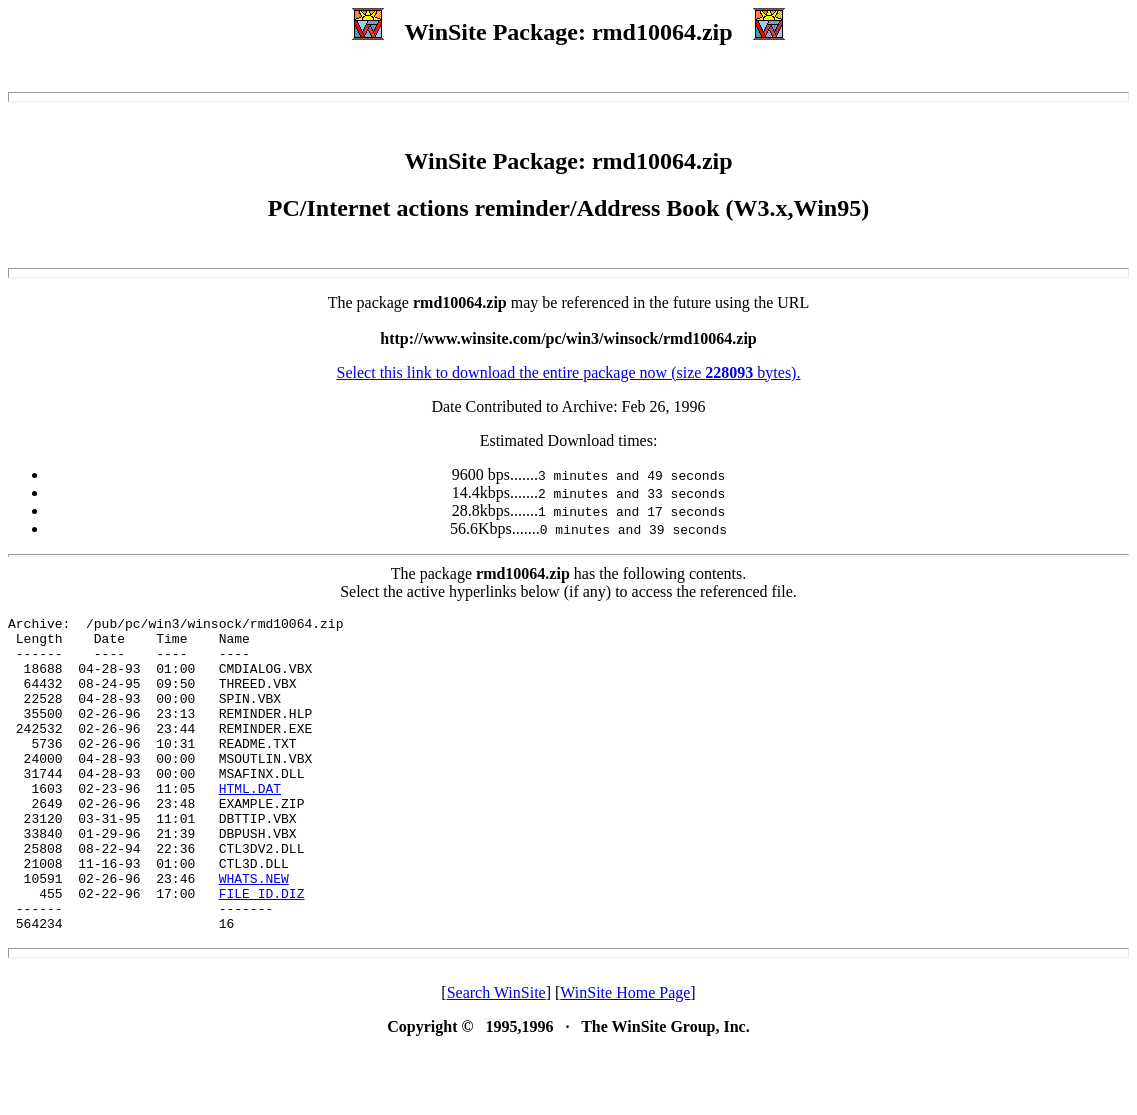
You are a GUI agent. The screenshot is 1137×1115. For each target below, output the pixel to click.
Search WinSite (496, 1055)
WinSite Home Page (625, 1055)
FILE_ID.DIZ (262, 950)
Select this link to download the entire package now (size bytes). (569, 372)
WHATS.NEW (254, 932)
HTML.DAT (250, 824)
